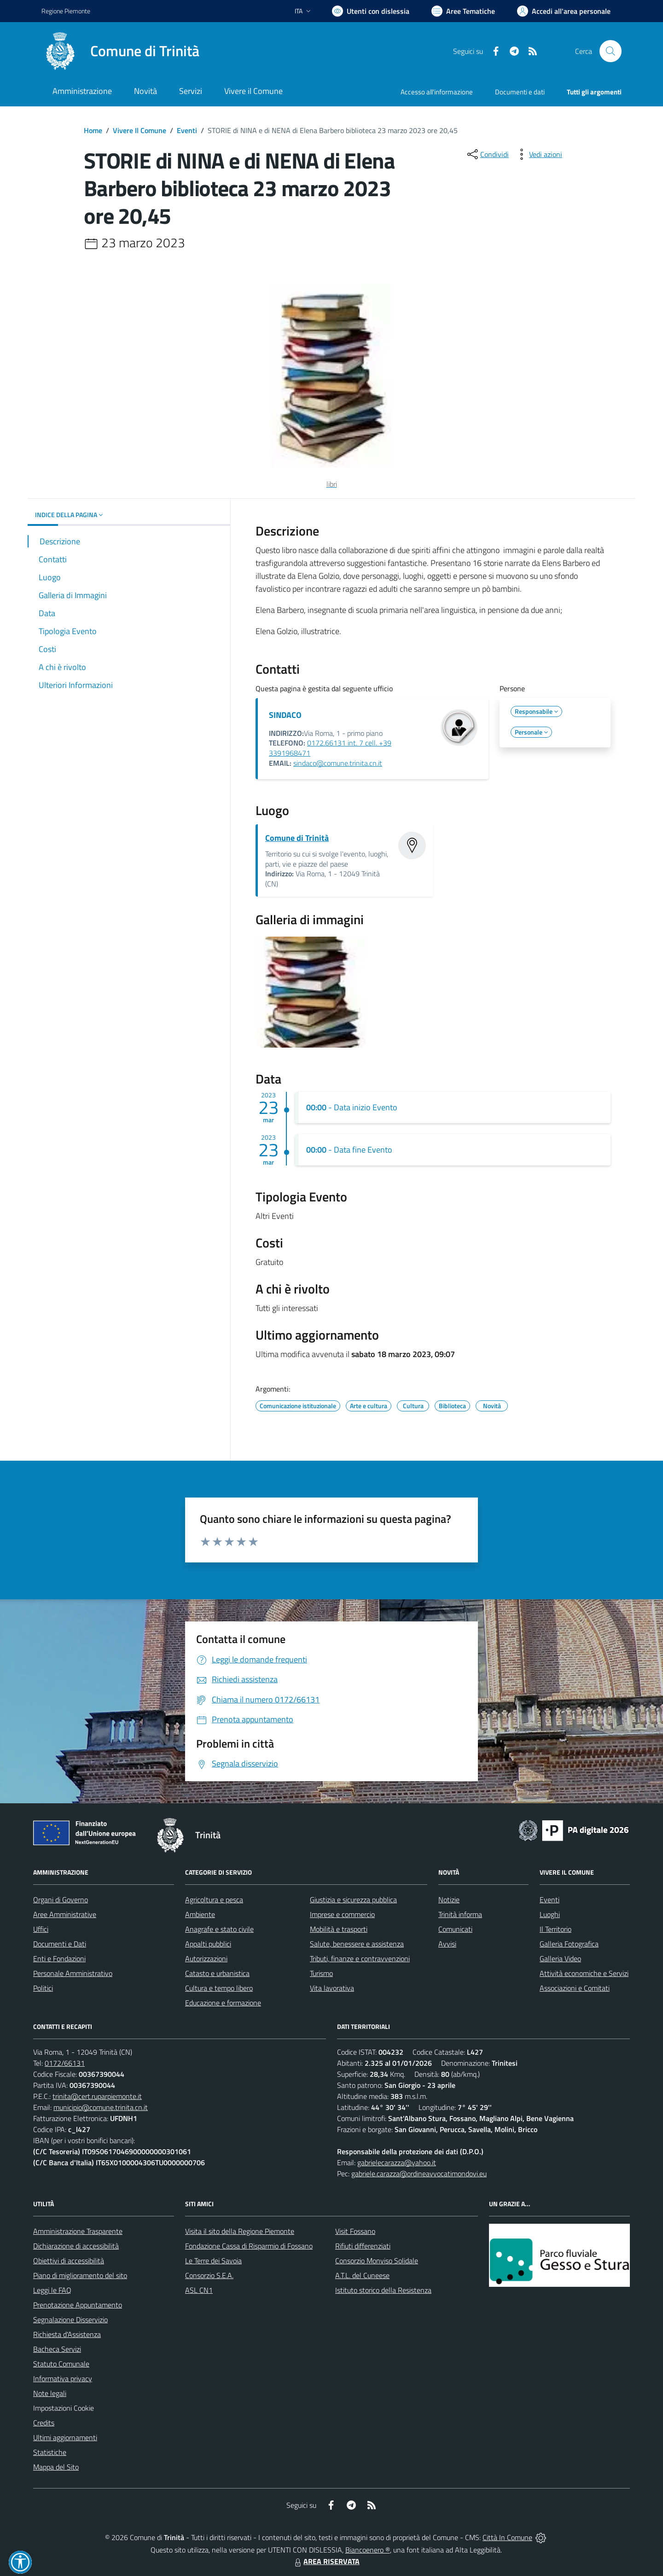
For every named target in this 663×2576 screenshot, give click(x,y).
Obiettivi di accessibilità (68, 2260)
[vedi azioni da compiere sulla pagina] (538, 154)
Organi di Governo (60, 1899)
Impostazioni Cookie (63, 2407)
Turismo (321, 1973)
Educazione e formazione (223, 2002)
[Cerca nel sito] (610, 51)
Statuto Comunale (61, 2363)
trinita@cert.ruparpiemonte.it (97, 2096)
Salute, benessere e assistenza (357, 1943)
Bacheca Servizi (57, 2349)
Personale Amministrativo (72, 1973)
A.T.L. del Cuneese (362, 2275)
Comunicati (455, 1929)
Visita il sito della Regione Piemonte (239, 2231)
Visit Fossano (355, 2231)
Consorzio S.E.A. (209, 2275)
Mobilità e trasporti (338, 1929)
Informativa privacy (62, 2378)
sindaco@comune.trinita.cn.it (337, 763)
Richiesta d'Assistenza (67, 2334)
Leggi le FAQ (52, 2290)
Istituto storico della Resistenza (383, 2290)
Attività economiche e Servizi (584, 1973)
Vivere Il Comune (139, 130)
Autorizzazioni (206, 1958)
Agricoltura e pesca (214, 1899)
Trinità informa (460, 1914)
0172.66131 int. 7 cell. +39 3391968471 (330, 747)
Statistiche (49, 2452)
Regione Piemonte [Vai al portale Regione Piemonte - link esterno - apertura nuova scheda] (65, 11)
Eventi (187, 130)
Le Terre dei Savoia (213, 2260)
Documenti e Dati (59, 1943)
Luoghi (550, 1914)
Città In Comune (507, 2537)
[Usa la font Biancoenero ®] (370, 11)
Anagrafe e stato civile (219, 1929)
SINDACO (285, 715)
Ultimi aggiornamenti (65, 2437)
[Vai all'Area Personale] (564, 11)
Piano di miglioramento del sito (80, 2275)
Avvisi (447, 1943)
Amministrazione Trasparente (77, 2231)
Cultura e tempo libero (219, 1987)
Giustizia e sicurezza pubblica (353, 1899)
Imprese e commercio (342, 1914)
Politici (43, 1987)
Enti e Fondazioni (59, 1958)
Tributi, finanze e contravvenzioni (360, 1958)
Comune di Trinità (297, 838)
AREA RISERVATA (326, 2561)
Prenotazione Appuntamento (77, 2304)
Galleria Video (560, 1958)
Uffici (40, 1929)
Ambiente (200, 1914)
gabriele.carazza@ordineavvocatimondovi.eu (419, 2173)
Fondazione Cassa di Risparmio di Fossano (249, 2245)
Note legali (49, 2393)
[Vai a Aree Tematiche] (463, 11)
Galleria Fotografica (569, 1943)
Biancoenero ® (367, 2549)
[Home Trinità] (120, 51)
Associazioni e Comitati (575, 1987)
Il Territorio (555, 1929)
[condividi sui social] (487, 154)
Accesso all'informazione (437, 92)
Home (93, 130)
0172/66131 (65, 2063)
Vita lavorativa (332, 1987)
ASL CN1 (199, 2290)
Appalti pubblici (208, 1943)
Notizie (448, 1899)
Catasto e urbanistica (217, 1973)
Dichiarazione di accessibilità (76, 2245)
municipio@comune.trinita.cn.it (100, 2107)
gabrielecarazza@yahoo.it (396, 2162)
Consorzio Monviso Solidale (376, 2260)
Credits (43, 2422)
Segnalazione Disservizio (70, 2319)
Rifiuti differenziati (362, 2245)
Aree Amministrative (64, 1914)
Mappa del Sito (56, 2466)
